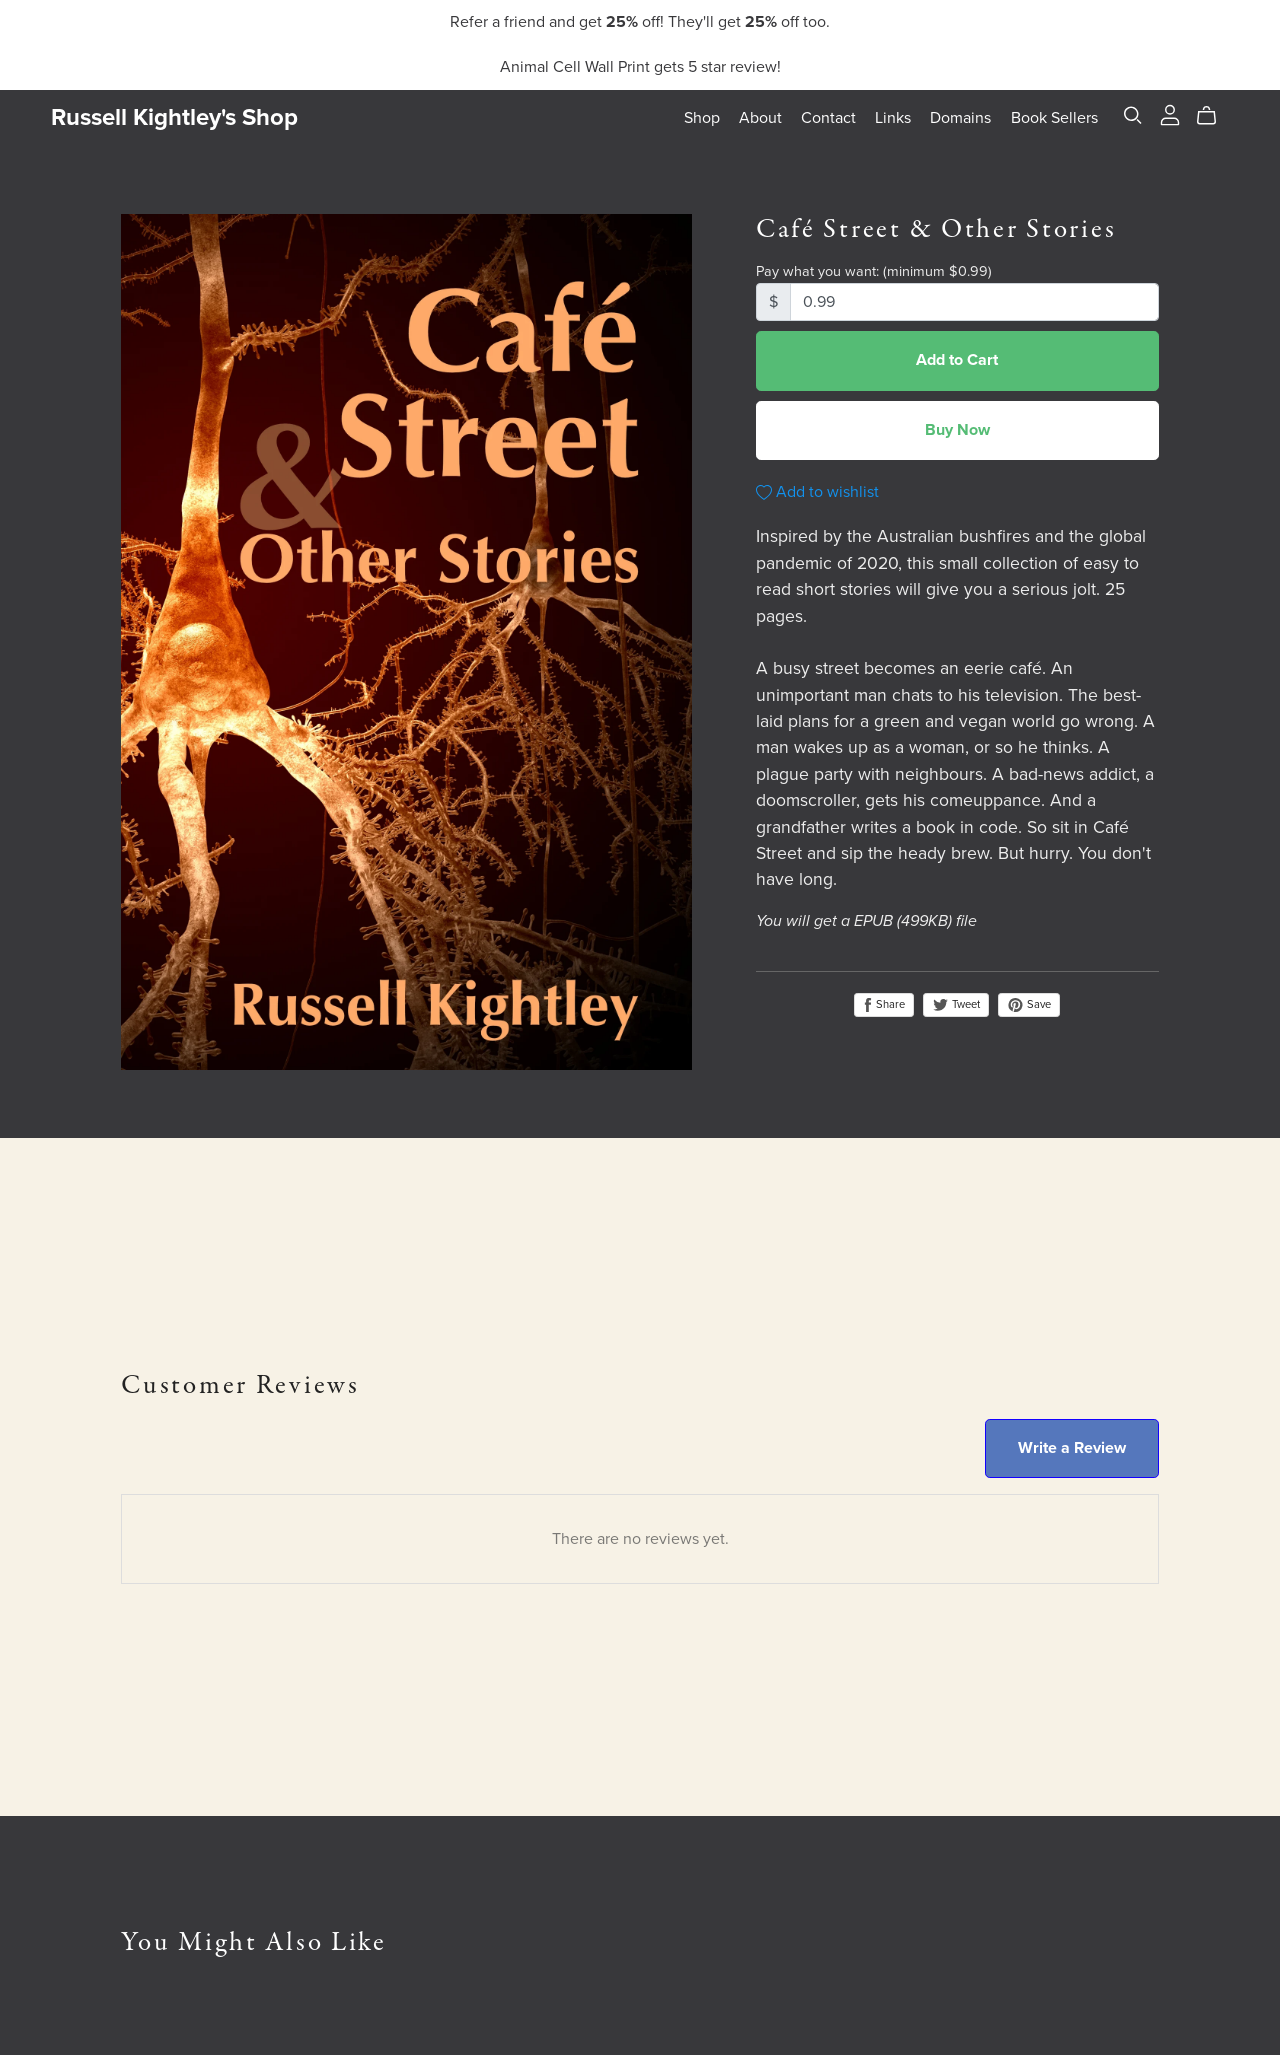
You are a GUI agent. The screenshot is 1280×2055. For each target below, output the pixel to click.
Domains (960, 117)
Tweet (956, 1004)
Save (1029, 1005)
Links (893, 117)
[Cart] (1214, 116)
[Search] (1133, 115)
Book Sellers (1054, 117)
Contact (828, 117)
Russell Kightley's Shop (174, 117)
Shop (702, 117)
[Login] (1170, 113)
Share (884, 1005)
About (760, 117)
